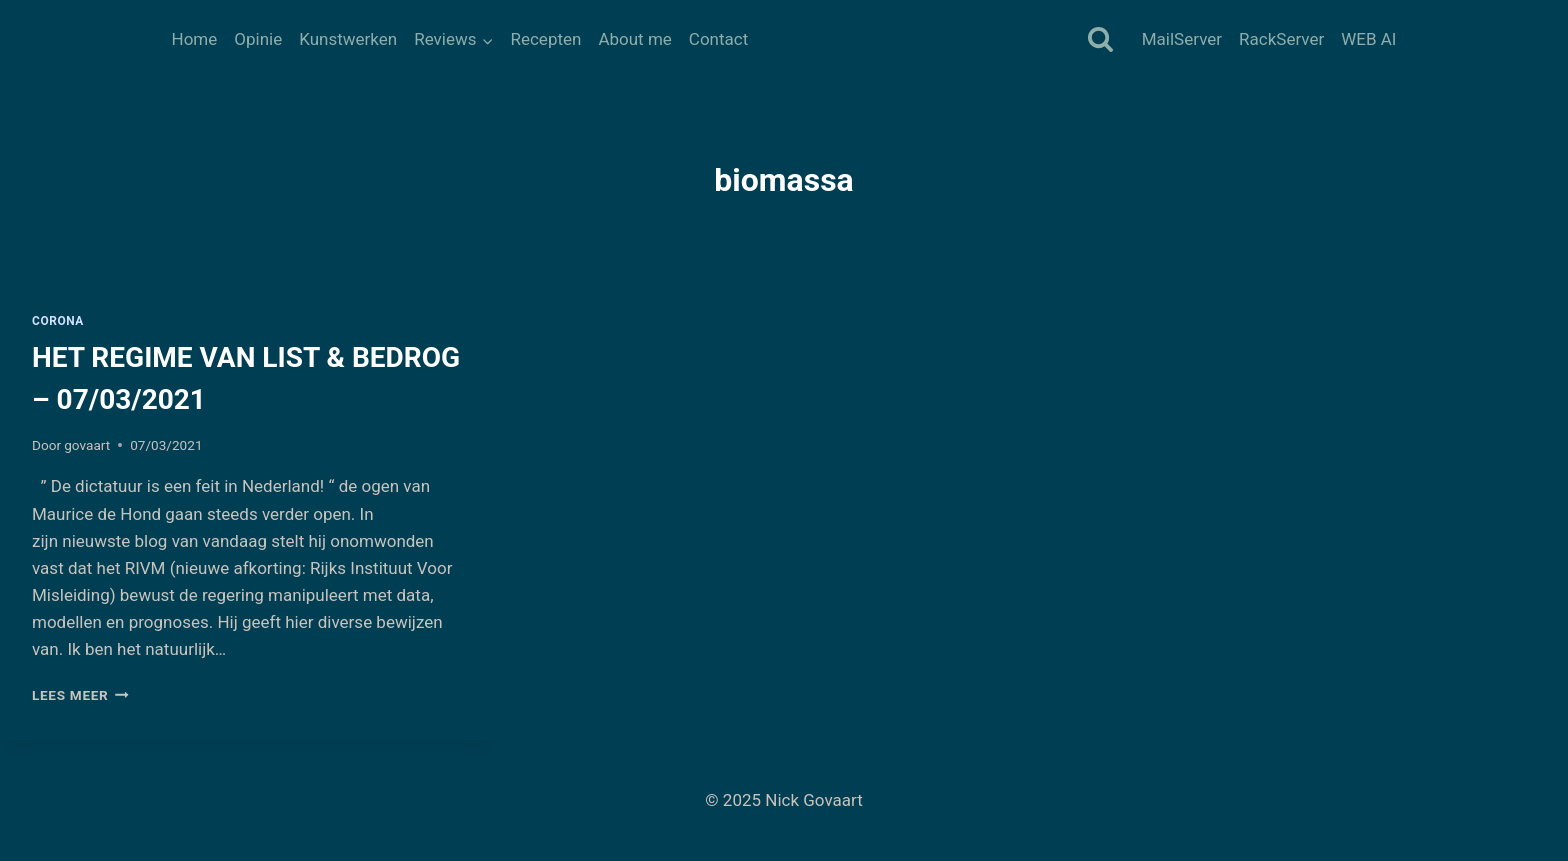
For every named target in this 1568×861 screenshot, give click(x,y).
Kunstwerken (348, 39)
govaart (87, 445)
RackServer (1281, 39)
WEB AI (1368, 39)
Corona (58, 321)
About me (634, 39)
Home (195, 39)
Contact (718, 39)
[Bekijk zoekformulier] (1100, 40)
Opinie (258, 39)
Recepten (545, 39)
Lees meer (80, 695)
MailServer (1182, 39)
